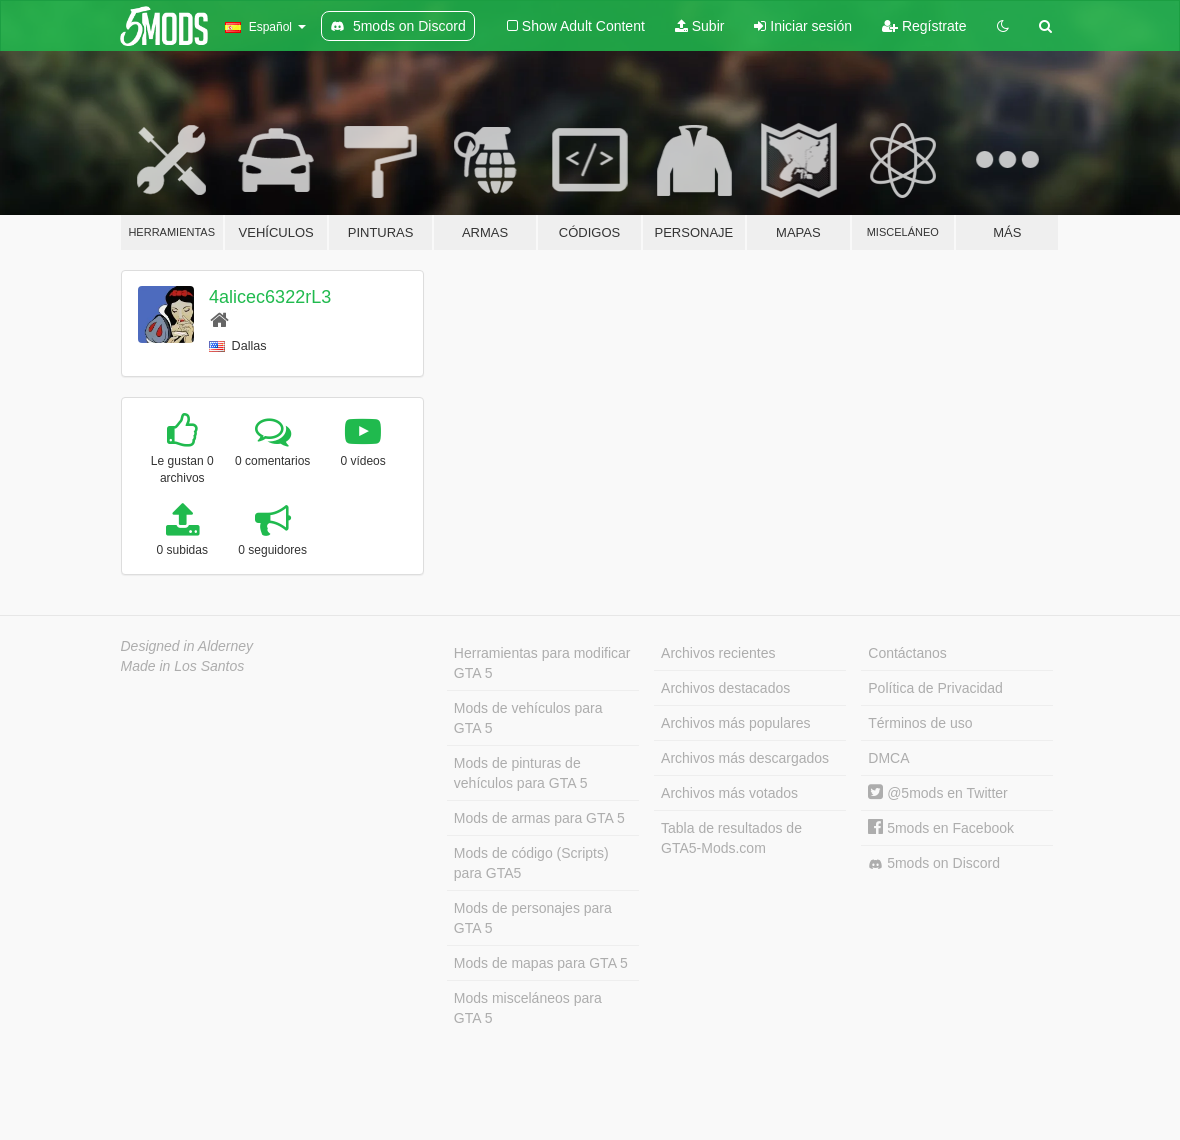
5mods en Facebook (941, 828)
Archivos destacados (725, 688)
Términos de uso (920, 723)
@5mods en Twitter (937, 793)
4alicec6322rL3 (270, 297)
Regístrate (924, 26)
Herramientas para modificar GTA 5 (542, 663)
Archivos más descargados (745, 758)
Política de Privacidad (935, 688)
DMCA (888, 758)
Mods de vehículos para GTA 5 (528, 718)
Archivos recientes (718, 653)
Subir (700, 26)
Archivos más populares (735, 723)
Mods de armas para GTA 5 (539, 818)
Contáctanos (907, 653)
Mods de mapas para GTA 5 (541, 963)
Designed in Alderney (187, 646)
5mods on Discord (934, 863)
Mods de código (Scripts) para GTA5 (531, 863)
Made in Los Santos (183, 666)
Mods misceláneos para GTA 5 (528, 1008)
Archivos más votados (729, 793)
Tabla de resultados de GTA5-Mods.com (731, 838)
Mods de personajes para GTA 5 (533, 918)
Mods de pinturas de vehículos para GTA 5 (521, 773)
